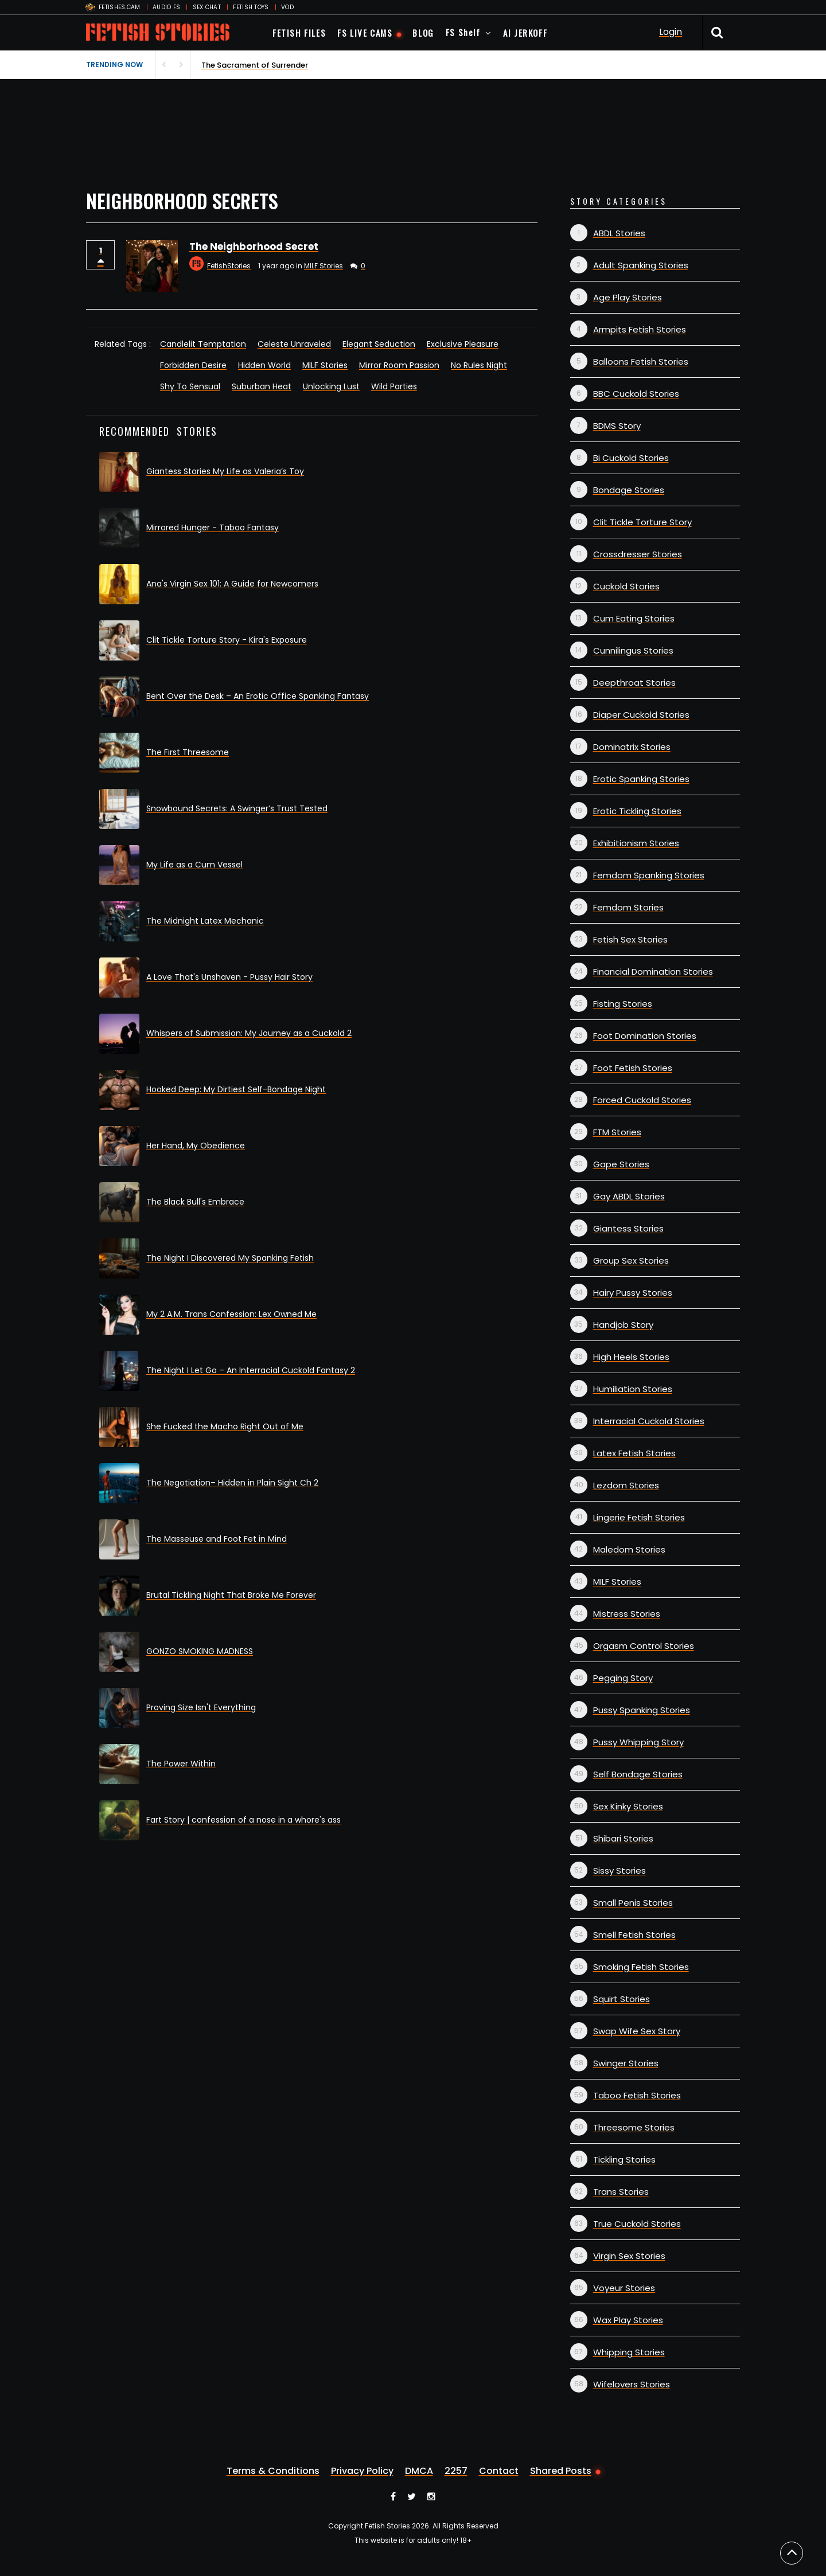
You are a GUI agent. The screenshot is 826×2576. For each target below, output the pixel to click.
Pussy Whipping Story (638, 1742)
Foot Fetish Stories (632, 1068)
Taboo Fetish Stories (637, 2095)
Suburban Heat (261, 386)
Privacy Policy (362, 2471)
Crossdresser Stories (637, 554)
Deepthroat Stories (634, 683)
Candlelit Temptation (203, 344)
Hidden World (264, 365)
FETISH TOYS (250, 7)
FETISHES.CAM (120, 7)
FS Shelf (463, 32)
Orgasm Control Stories (643, 1646)
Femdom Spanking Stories (648, 875)
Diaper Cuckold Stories (641, 715)
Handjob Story (623, 1325)
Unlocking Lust (331, 386)
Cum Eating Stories (634, 618)
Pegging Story (623, 1678)
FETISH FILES (299, 32)
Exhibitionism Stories (636, 843)
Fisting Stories (622, 1004)
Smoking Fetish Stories (641, 1967)
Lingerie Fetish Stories (639, 1517)
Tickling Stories (624, 2159)
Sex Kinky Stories (628, 1806)
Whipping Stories (629, 2352)
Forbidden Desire (193, 365)
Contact (499, 2471)
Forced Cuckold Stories (642, 1100)
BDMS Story (617, 426)
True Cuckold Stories (637, 2224)
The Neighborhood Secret (253, 246)
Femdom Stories (628, 907)
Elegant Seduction (378, 344)
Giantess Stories (628, 1228)
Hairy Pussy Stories (632, 1293)
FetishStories (229, 266)
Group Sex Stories (631, 1260)
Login (670, 31)
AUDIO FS (166, 7)
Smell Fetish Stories (634, 1935)
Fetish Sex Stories (630, 939)
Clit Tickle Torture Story (642, 522)
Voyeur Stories (624, 2288)
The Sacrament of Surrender (254, 65)
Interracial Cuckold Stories (648, 1421)
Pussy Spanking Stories (641, 1710)
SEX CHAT (207, 7)
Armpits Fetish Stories (639, 329)
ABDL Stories (619, 233)
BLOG (423, 32)
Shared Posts (560, 2471)
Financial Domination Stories (653, 971)
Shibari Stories (623, 1838)
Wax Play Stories (628, 2320)
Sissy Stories (619, 1870)
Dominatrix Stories (632, 747)
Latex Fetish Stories (634, 1453)
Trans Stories (621, 2192)
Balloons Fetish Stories (640, 361)
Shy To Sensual (190, 386)
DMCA (419, 2471)
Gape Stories (621, 1164)
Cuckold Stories (626, 586)
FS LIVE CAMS (364, 32)
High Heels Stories (631, 1357)
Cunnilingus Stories (633, 650)
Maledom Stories (629, 1549)
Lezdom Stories (626, 1485)
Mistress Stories (626, 1614)
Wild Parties (394, 386)
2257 (456, 2471)
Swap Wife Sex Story (636, 2031)
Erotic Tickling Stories (637, 811)
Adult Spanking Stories (640, 265)
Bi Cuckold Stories (631, 458)
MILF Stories (323, 266)
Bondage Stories (628, 490)
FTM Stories (617, 1132)
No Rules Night (479, 365)
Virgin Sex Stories (629, 2256)
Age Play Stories (627, 297)
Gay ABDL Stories (629, 1196)
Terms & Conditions (273, 2471)
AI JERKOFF (525, 32)
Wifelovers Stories (631, 2384)
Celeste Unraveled (294, 344)
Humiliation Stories (632, 1389)
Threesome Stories (634, 2127)
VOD (287, 7)
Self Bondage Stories (638, 1774)
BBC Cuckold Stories (636, 394)
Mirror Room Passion (399, 365)
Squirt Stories (621, 1999)
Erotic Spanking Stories (641, 779)
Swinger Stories (626, 2063)
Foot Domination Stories (644, 1036)
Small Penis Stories (633, 1903)
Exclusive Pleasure (462, 344)
